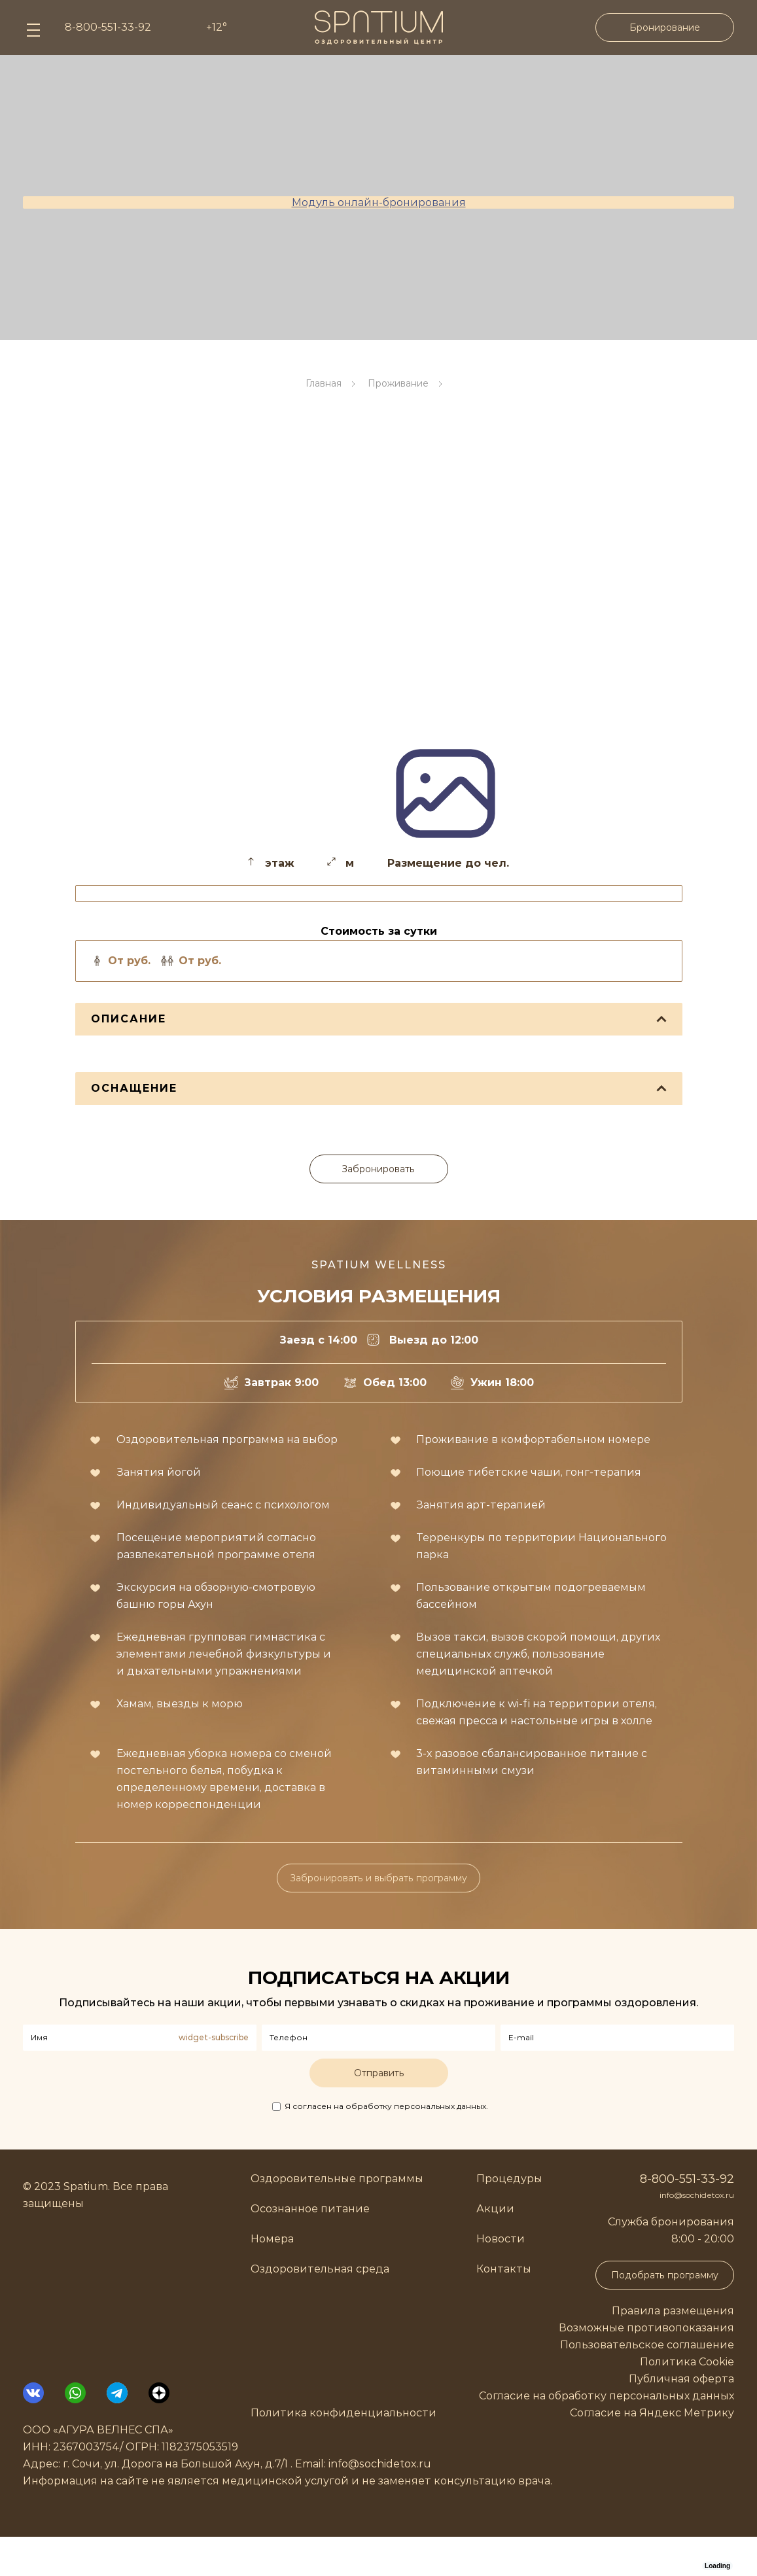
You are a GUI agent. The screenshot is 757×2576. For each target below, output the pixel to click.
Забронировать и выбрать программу (378, 1878)
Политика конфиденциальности (343, 2413)
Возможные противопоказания (646, 2328)
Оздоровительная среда (320, 2269)
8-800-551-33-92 (687, 2179)
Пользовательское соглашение (647, 2345)
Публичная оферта (681, 2379)
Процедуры (509, 2178)
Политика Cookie (687, 2362)
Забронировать (378, 1169)
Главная (324, 383)
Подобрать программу (665, 2275)
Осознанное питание (310, 2208)
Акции (495, 2208)
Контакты (503, 2269)
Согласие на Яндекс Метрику (652, 2413)
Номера (272, 2239)
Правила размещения (673, 2311)
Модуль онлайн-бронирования (379, 202)
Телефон (289, 2037)
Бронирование (664, 27)
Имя (39, 2037)
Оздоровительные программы (337, 2178)
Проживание (398, 383)
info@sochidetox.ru (697, 2195)
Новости (500, 2239)
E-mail (521, 2037)
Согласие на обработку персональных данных (606, 2396)
